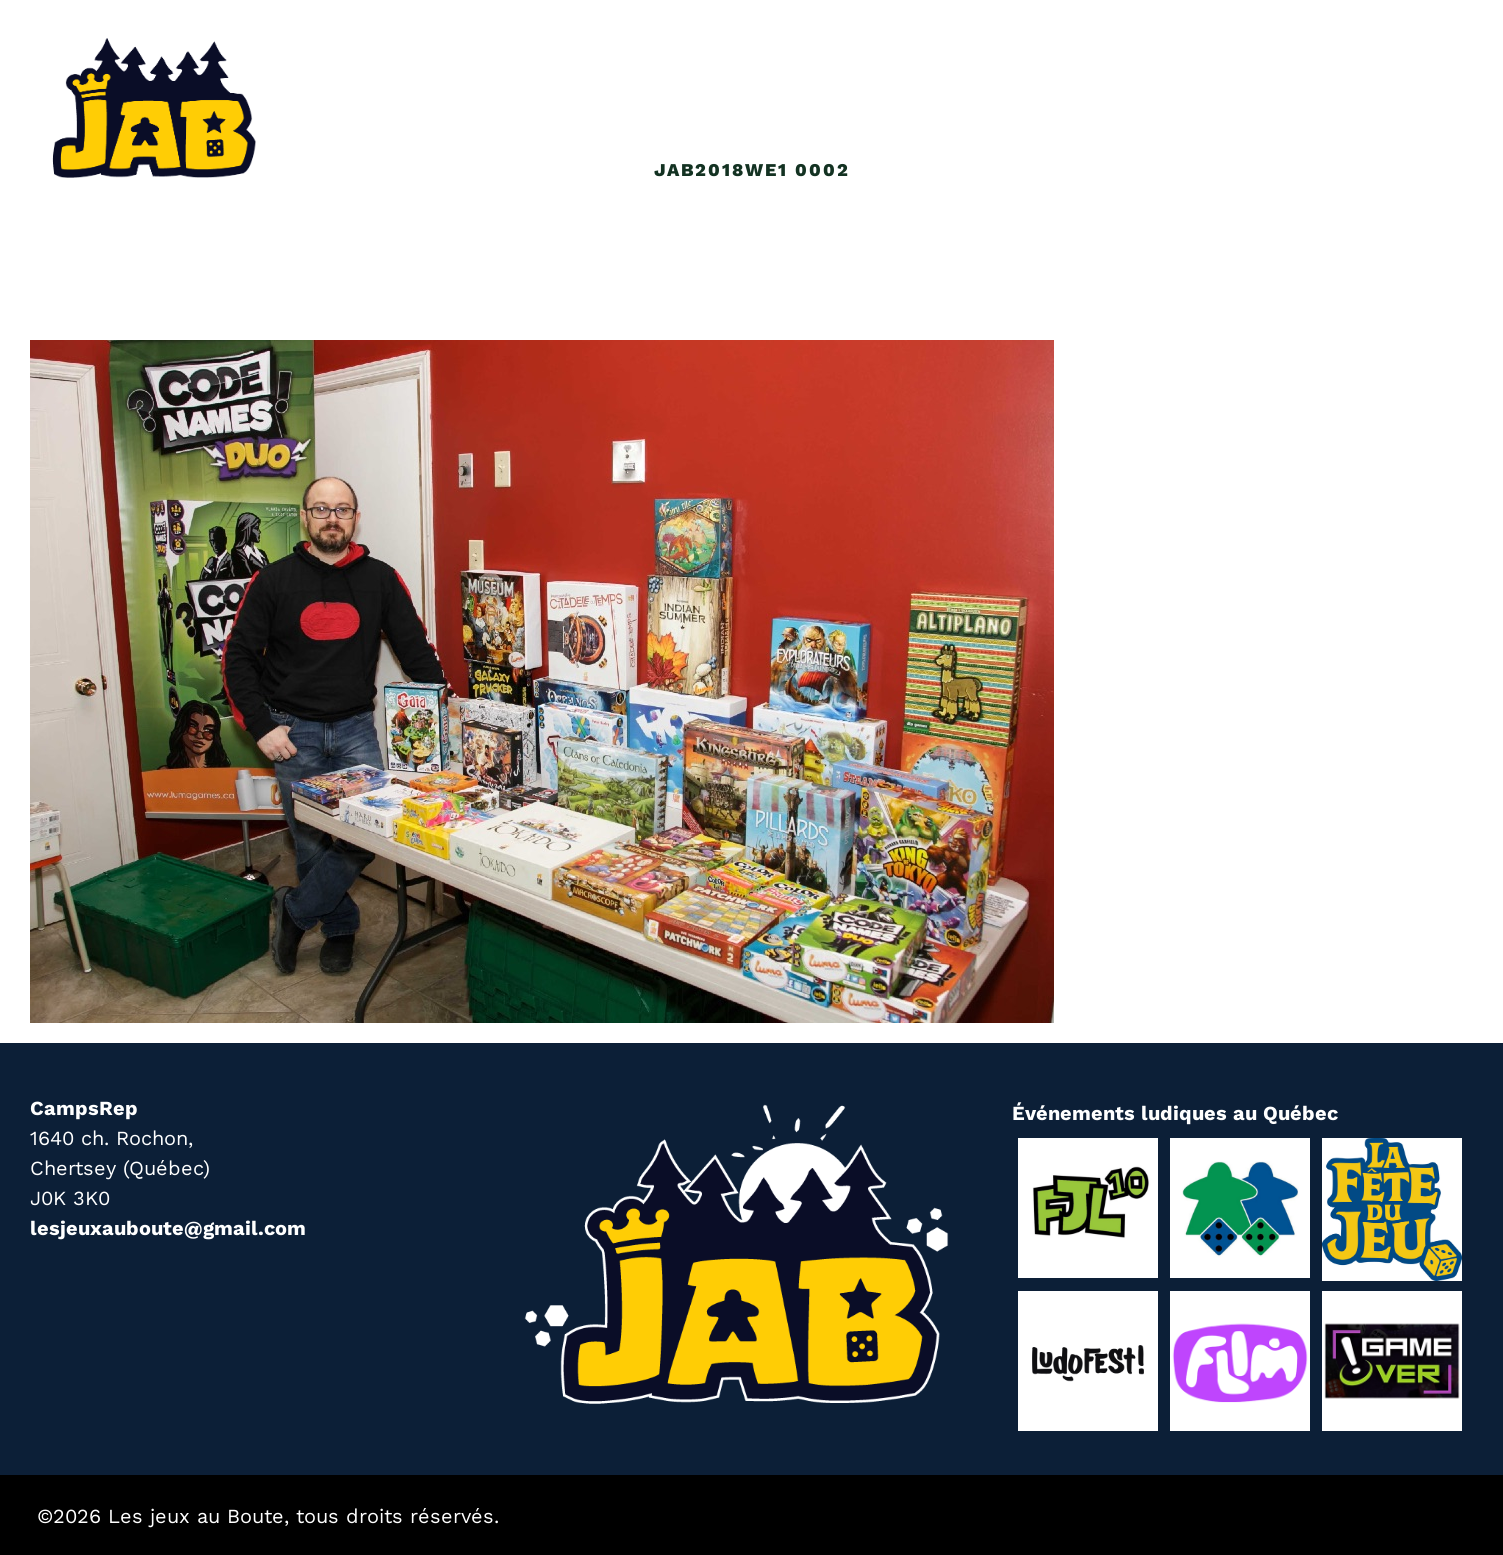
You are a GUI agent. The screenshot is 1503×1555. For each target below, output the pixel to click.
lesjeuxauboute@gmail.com (168, 1228)
